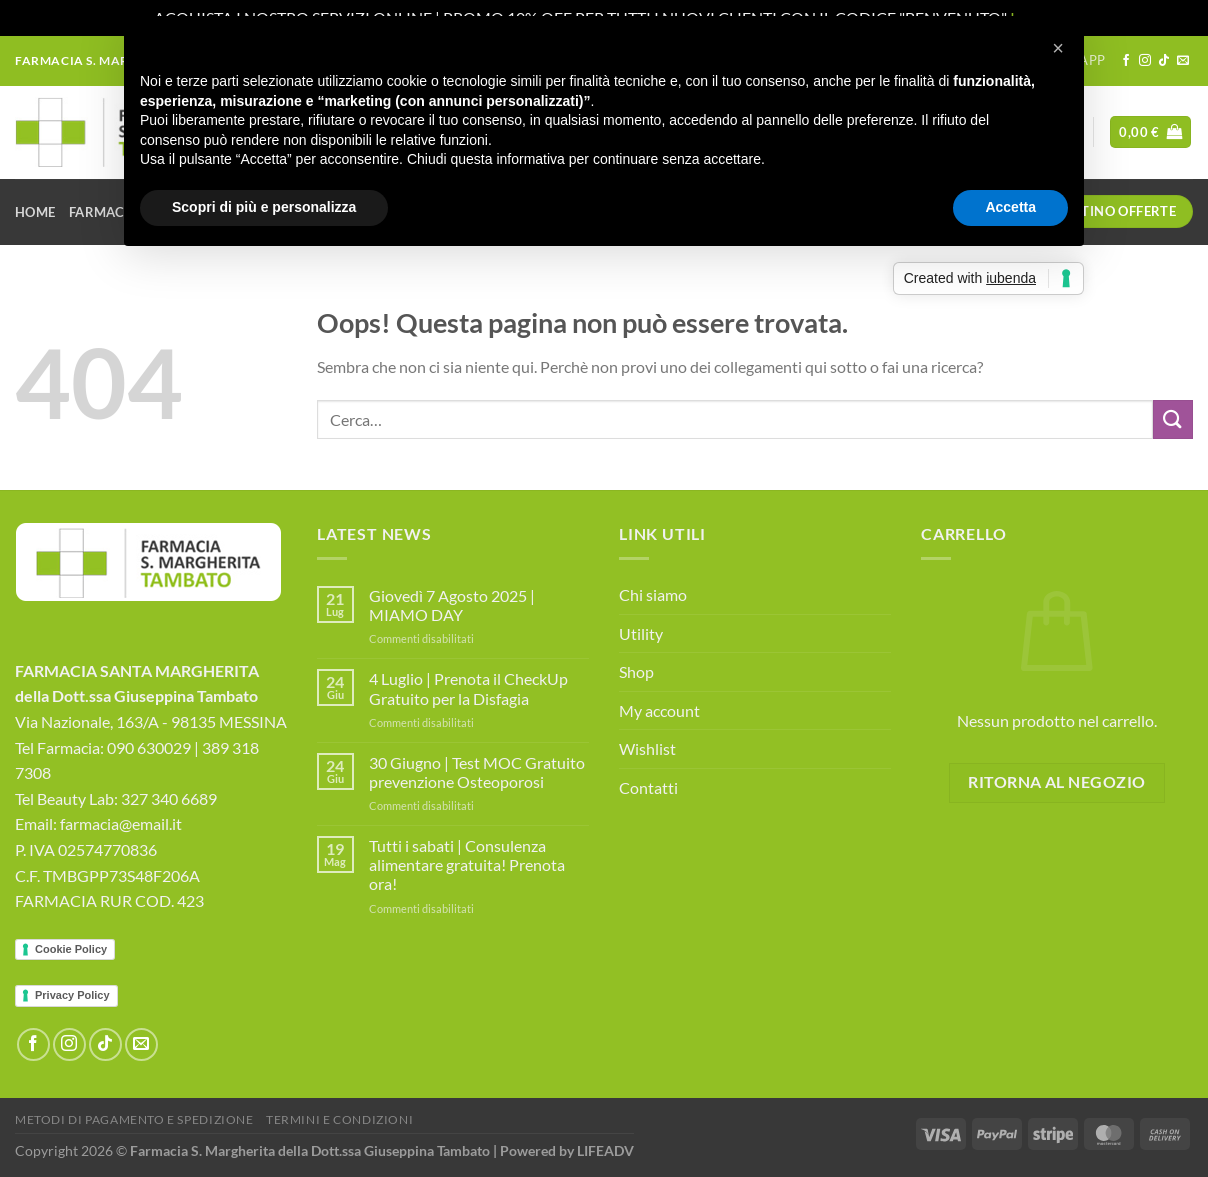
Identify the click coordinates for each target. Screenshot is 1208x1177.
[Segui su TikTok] (1164, 61)
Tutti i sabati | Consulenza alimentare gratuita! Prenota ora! (467, 864)
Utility (641, 633)
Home (35, 212)
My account (659, 710)
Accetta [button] (1010, 207)
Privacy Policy (72, 995)
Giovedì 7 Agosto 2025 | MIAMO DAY (452, 605)
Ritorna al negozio (1056, 782)
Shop (636, 671)
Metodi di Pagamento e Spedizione (134, 1119)
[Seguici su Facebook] (1126, 61)
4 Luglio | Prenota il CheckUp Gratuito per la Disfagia (468, 688)
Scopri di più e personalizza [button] (264, 207)
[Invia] (1173, 419)
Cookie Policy (71, 949)
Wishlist (647, 748)
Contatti (648, 787)
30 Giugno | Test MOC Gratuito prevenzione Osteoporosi (477, 772)
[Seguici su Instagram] (1145, 61)
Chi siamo (653, 594)
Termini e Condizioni (339, 1119)
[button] (1058, 48)
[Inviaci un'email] (1183, 61)
